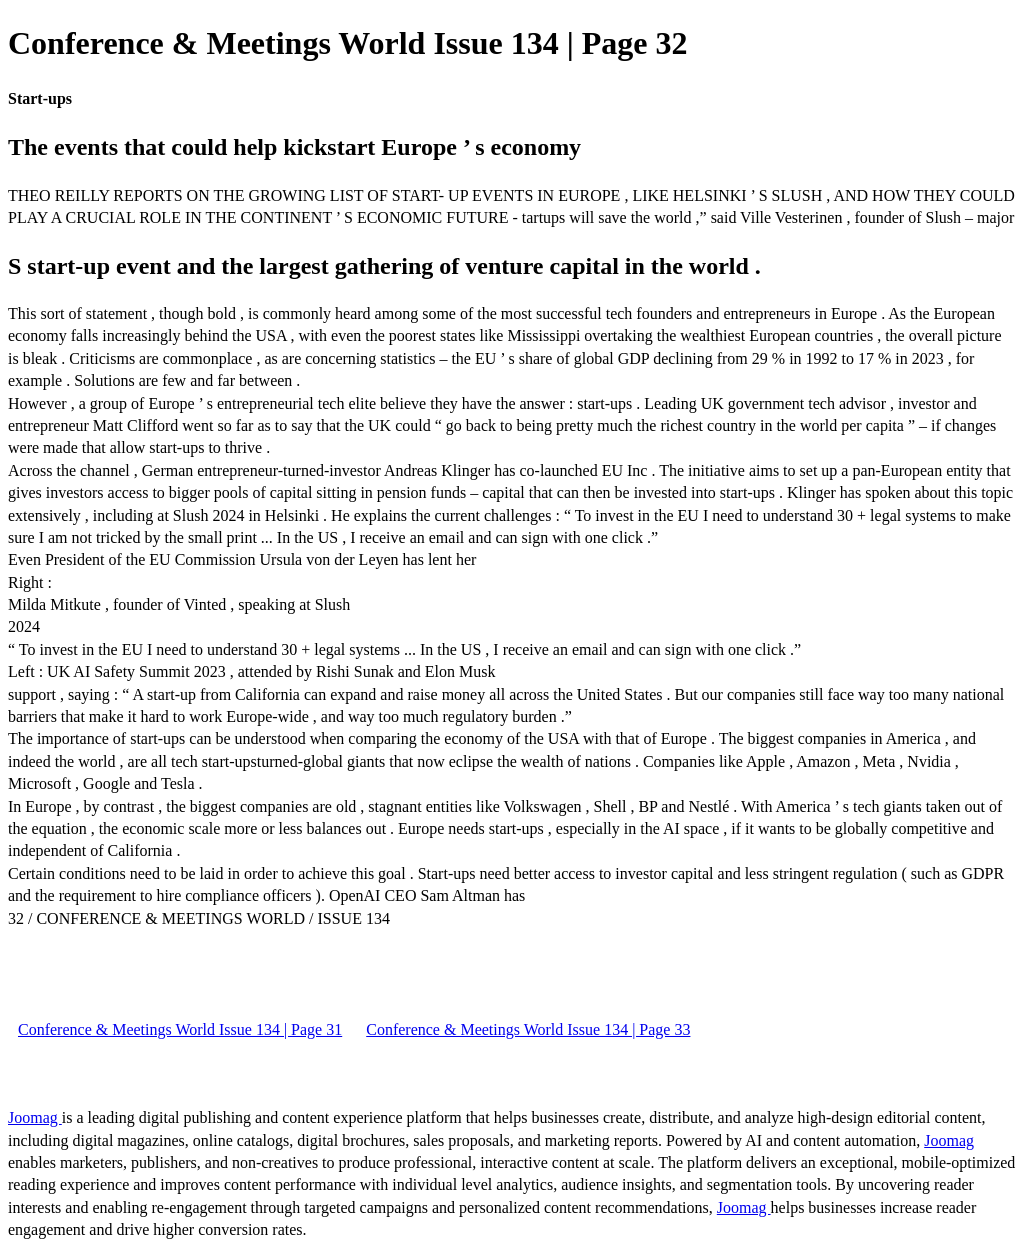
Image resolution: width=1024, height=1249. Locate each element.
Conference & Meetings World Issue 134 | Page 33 (528, 1029)
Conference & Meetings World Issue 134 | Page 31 (180, 1029)
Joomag (35, 1117)
